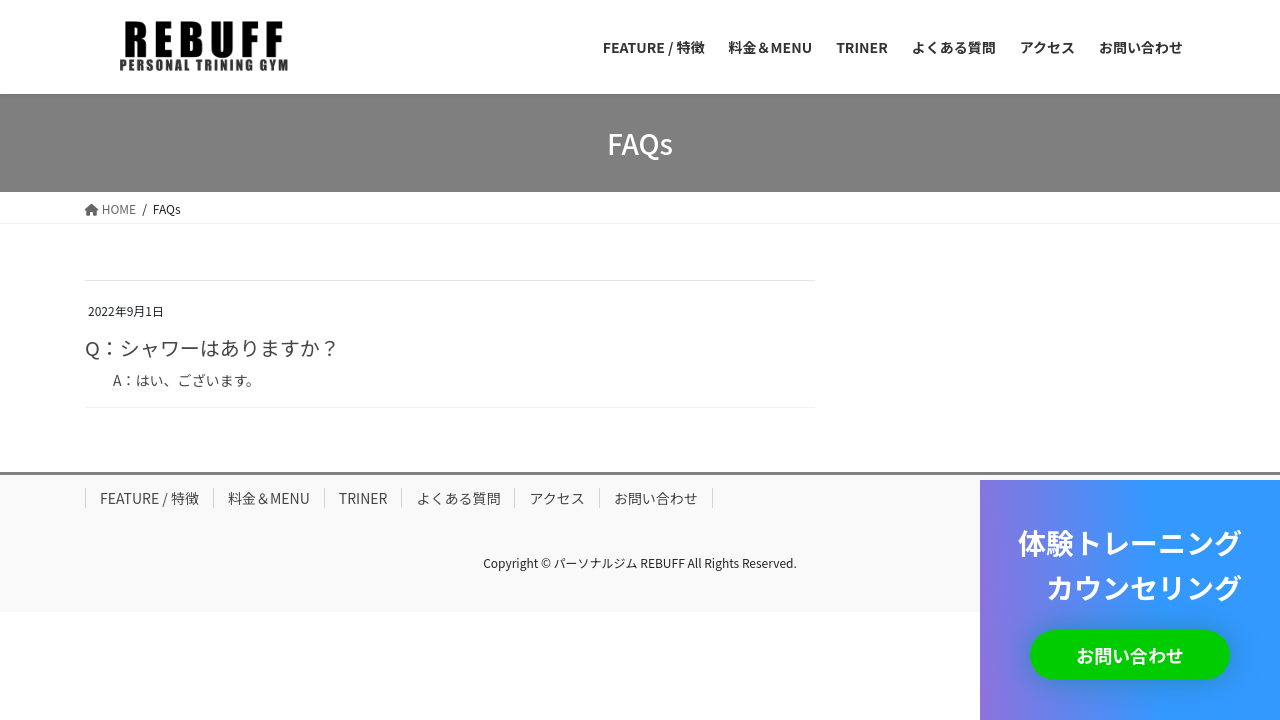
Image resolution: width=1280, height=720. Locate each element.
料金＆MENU (269, 498)
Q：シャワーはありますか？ (212, 347)
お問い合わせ (656, 498)
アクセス (556, 498)
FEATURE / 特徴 (149, 498)
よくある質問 (458, 498)
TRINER (363, 498)
